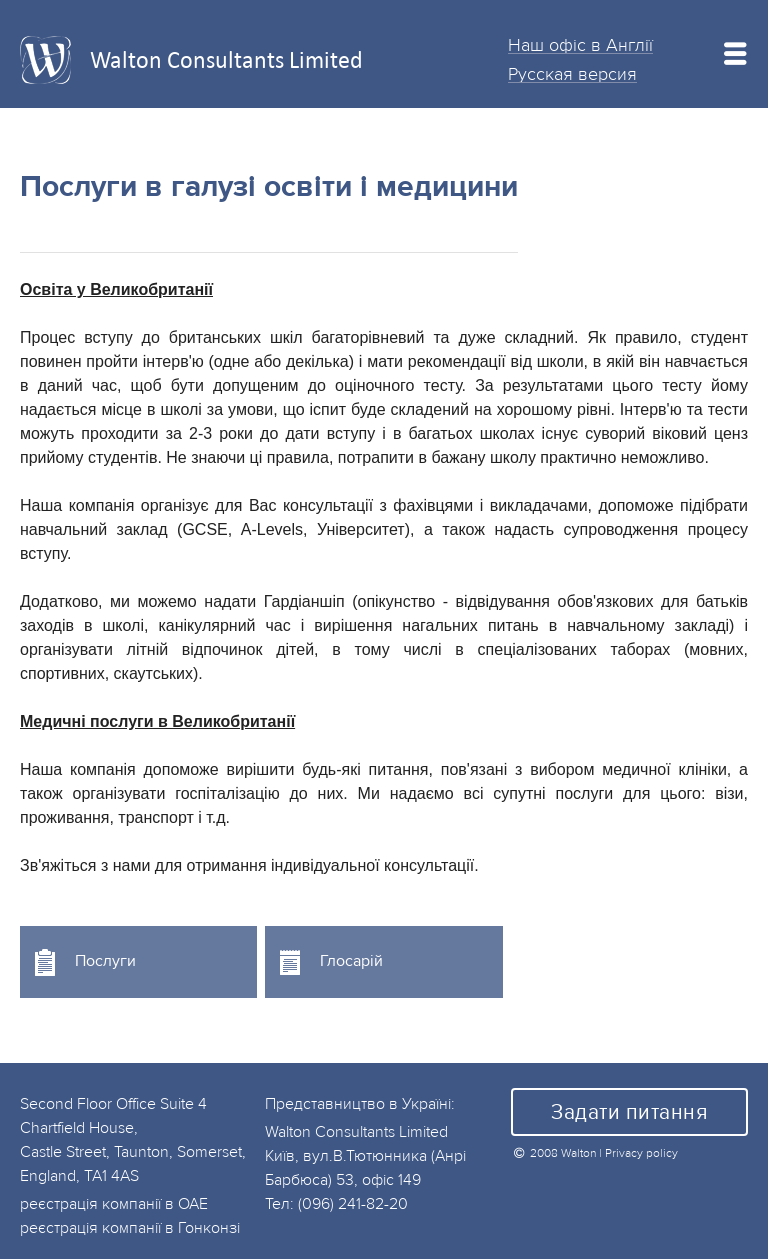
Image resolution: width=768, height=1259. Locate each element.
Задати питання (629, 1112)
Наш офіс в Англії (580, 45)
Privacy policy (641, 1153)
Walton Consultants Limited (226, 59)
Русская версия (572, 74)
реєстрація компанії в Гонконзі (130, 1228)
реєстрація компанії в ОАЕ (114, 1204)
